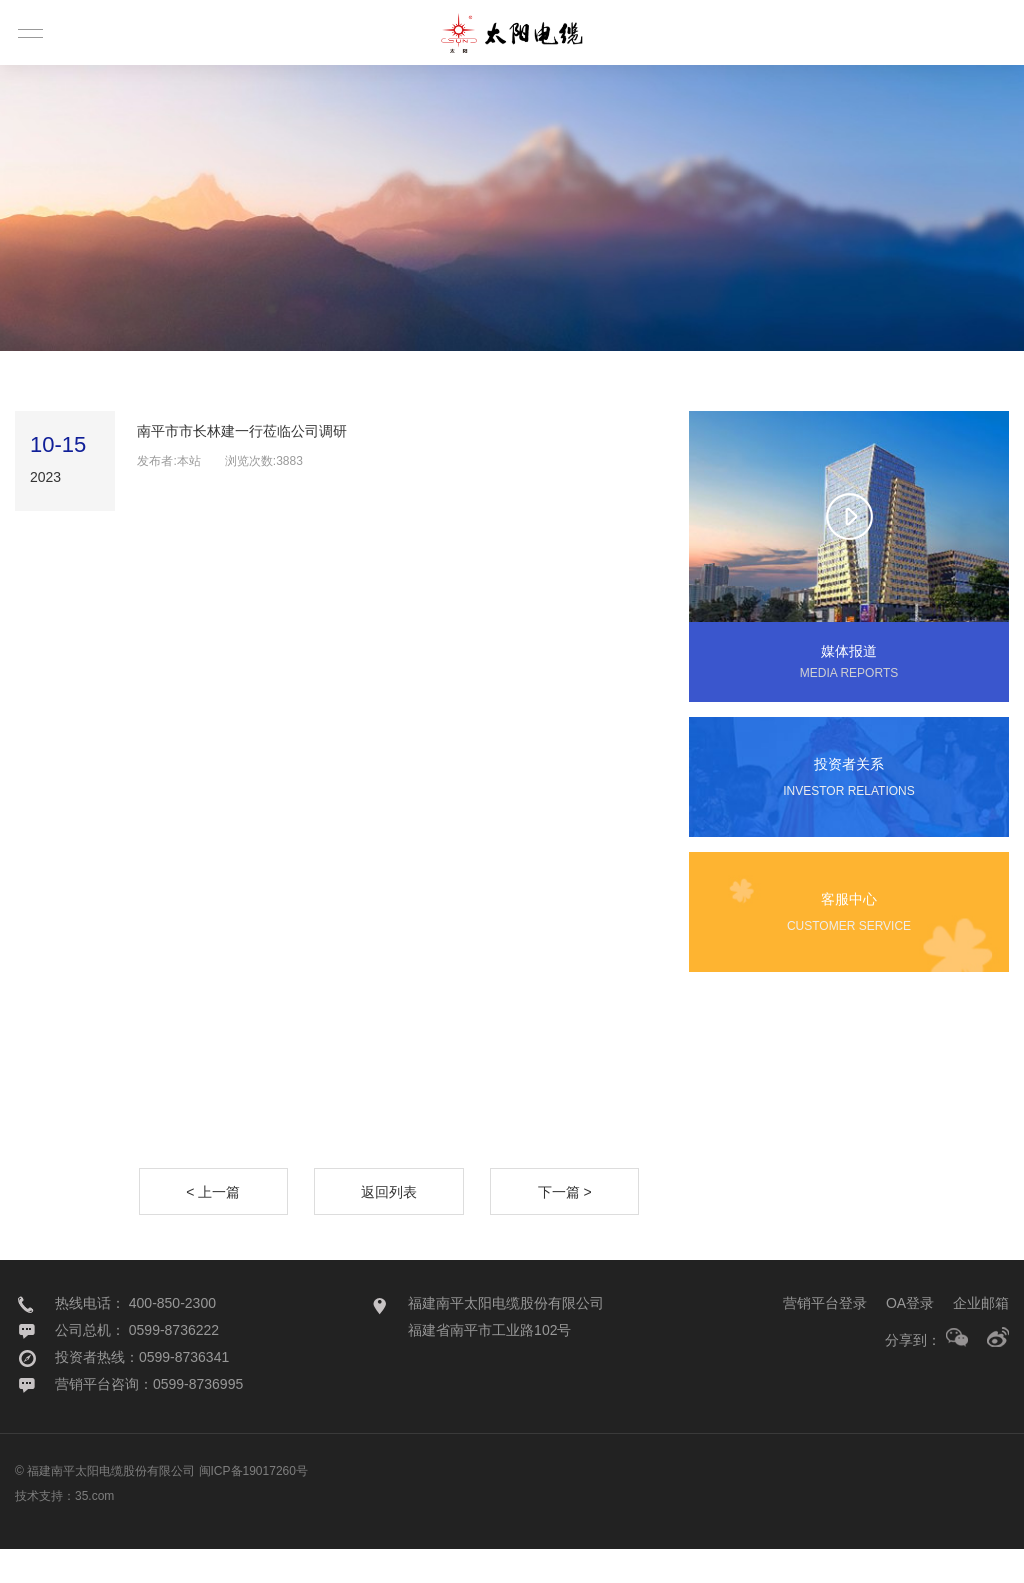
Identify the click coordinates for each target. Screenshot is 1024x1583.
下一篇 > (565, 1226)
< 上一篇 (213, 1226)
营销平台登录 (825, 1337)
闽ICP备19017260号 (253, 1505)
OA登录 (910, 1337)
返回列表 (389, 1226)
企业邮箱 (981, 1337)
